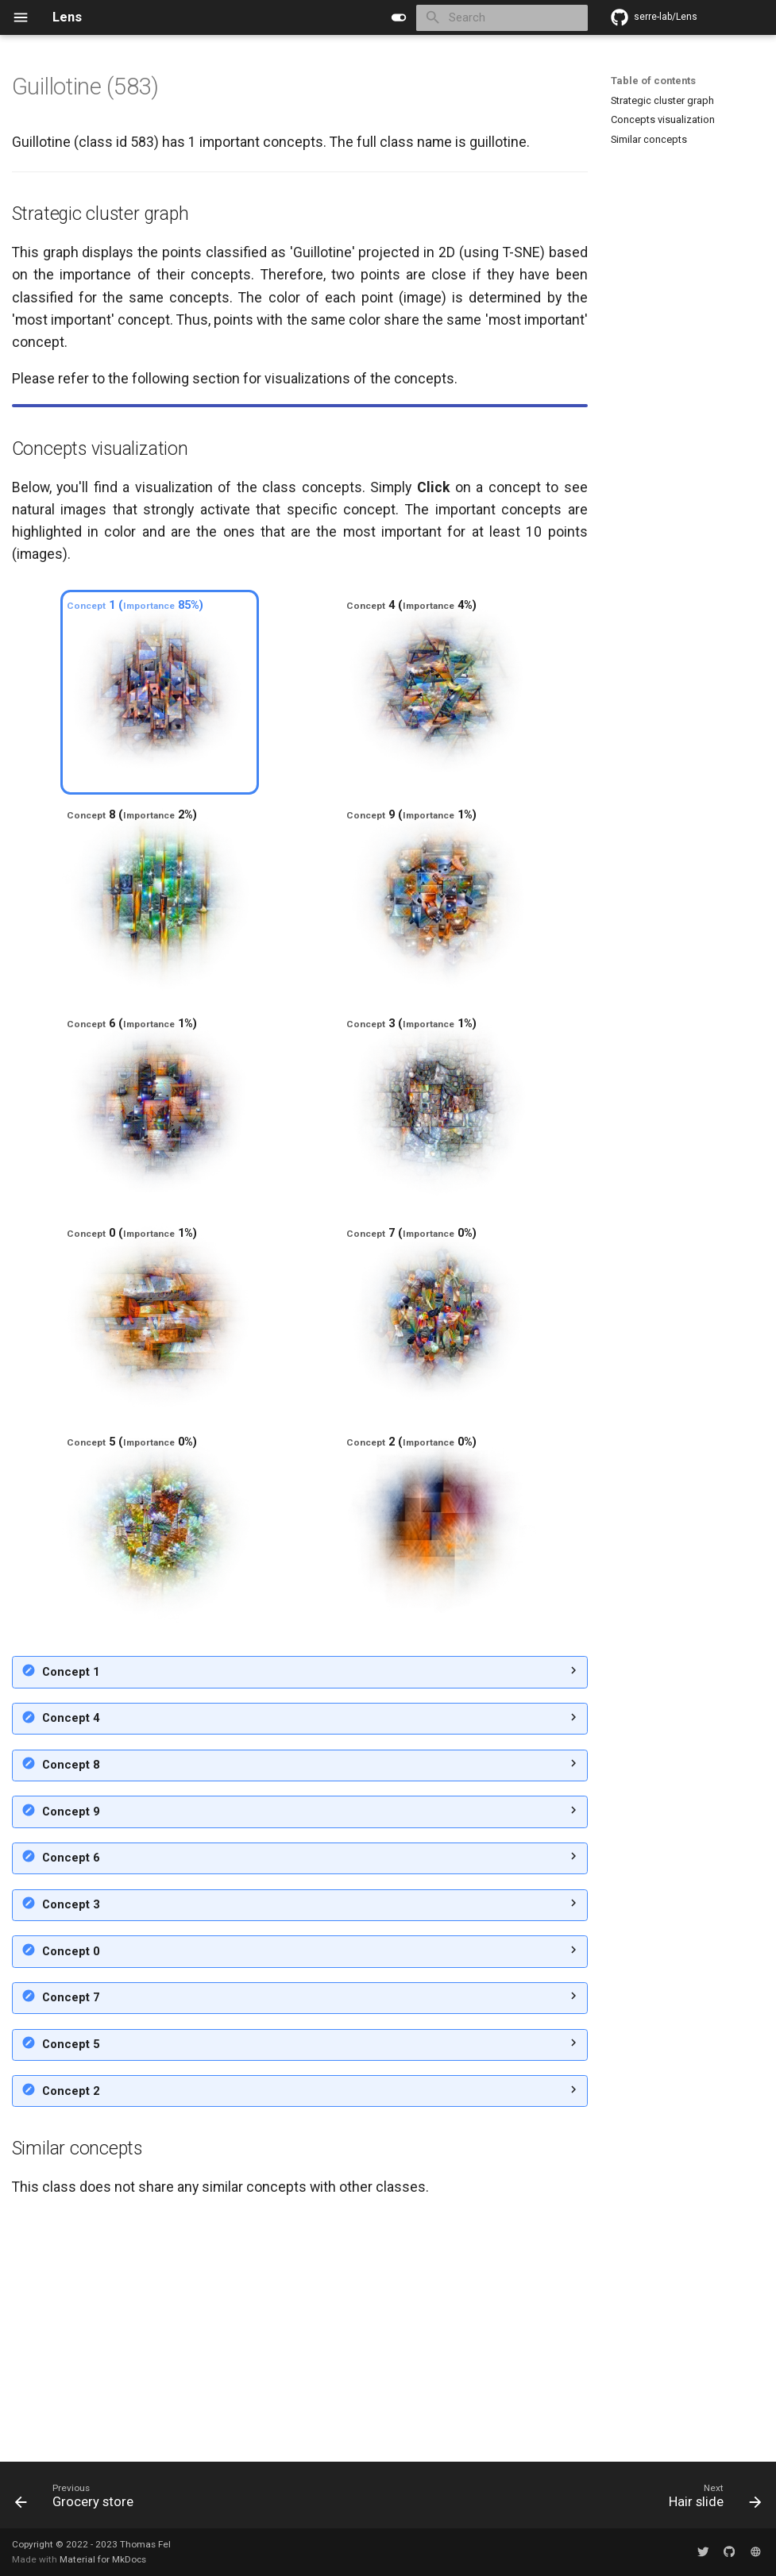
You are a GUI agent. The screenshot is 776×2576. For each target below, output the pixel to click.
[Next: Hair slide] (711, 2500)
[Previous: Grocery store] (78, 2500)
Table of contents (653, 81)
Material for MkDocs (103, 2559)
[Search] (501, 18)
